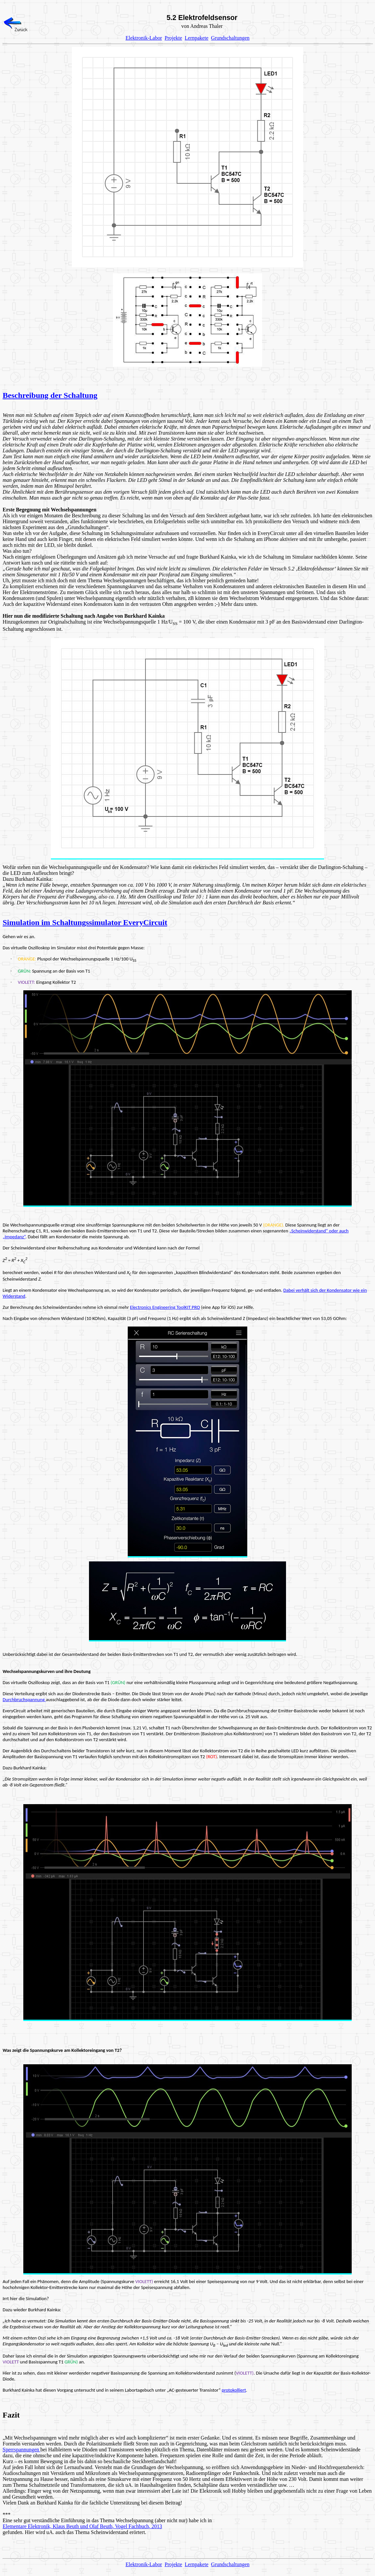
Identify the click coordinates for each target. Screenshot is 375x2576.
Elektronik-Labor (143, 38)
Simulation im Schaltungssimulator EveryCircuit (85, 922)
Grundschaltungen (230, 38)
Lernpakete (197, 38)
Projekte (173, 38)
